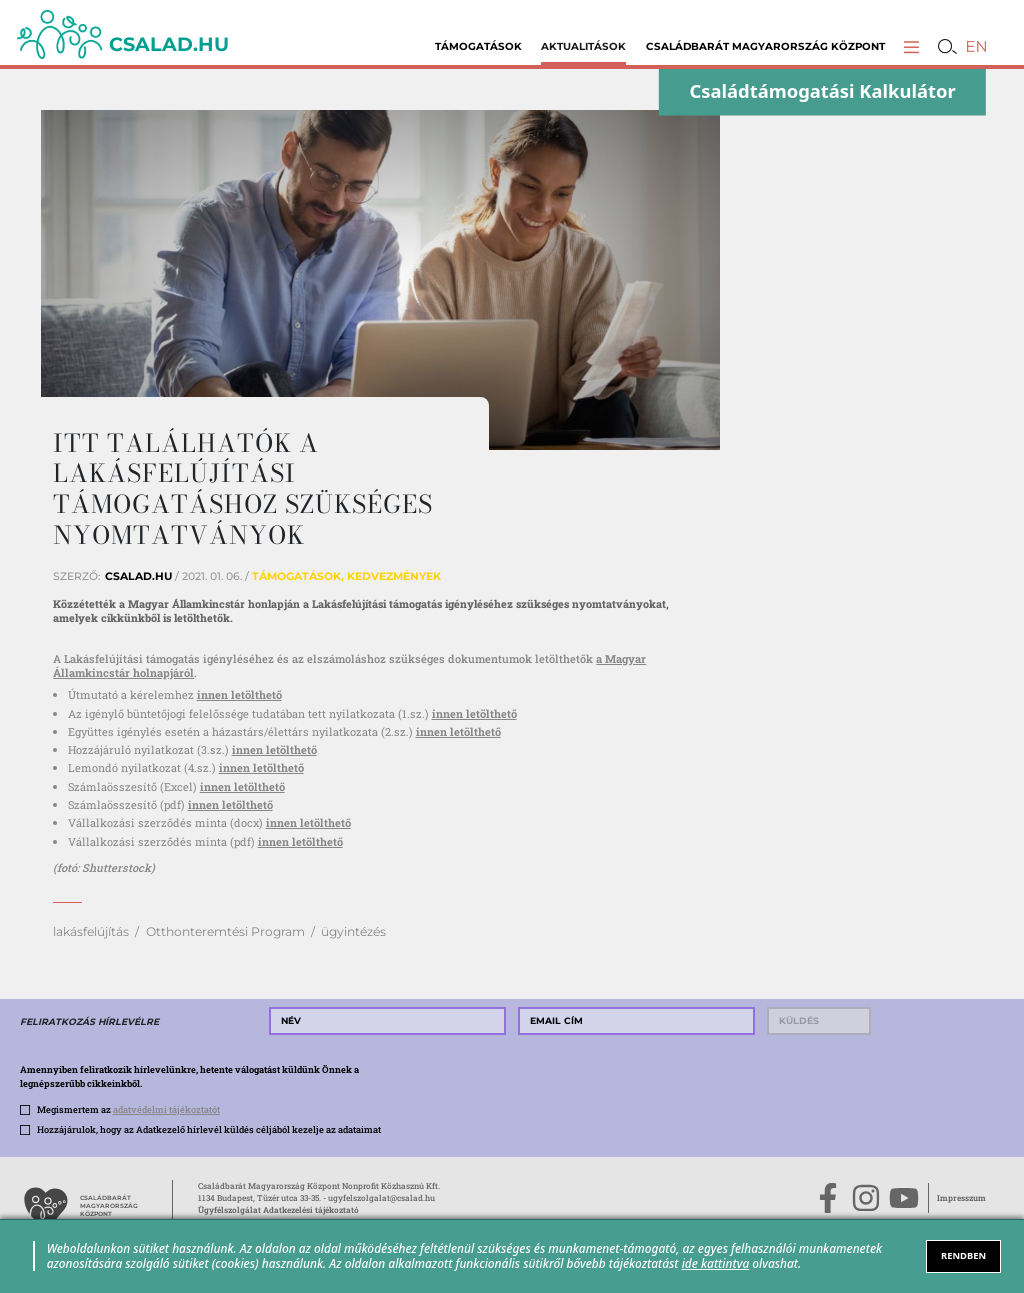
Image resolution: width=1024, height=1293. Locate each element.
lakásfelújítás (91, 931)
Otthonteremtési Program (225, 931)
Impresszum (961, 1197)
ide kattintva (716, 1263)
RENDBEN (963, 1255)
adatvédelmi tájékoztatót (166, 1109)
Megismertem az (128, 1109)
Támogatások (478, 46)
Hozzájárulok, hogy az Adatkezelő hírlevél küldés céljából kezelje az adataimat (209, 1129)
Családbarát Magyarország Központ (765, 46)
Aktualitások (583, 46)
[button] (911, 46)
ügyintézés (353, 931)
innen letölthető (239, 694)
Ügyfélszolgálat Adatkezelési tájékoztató (278, 1209)
